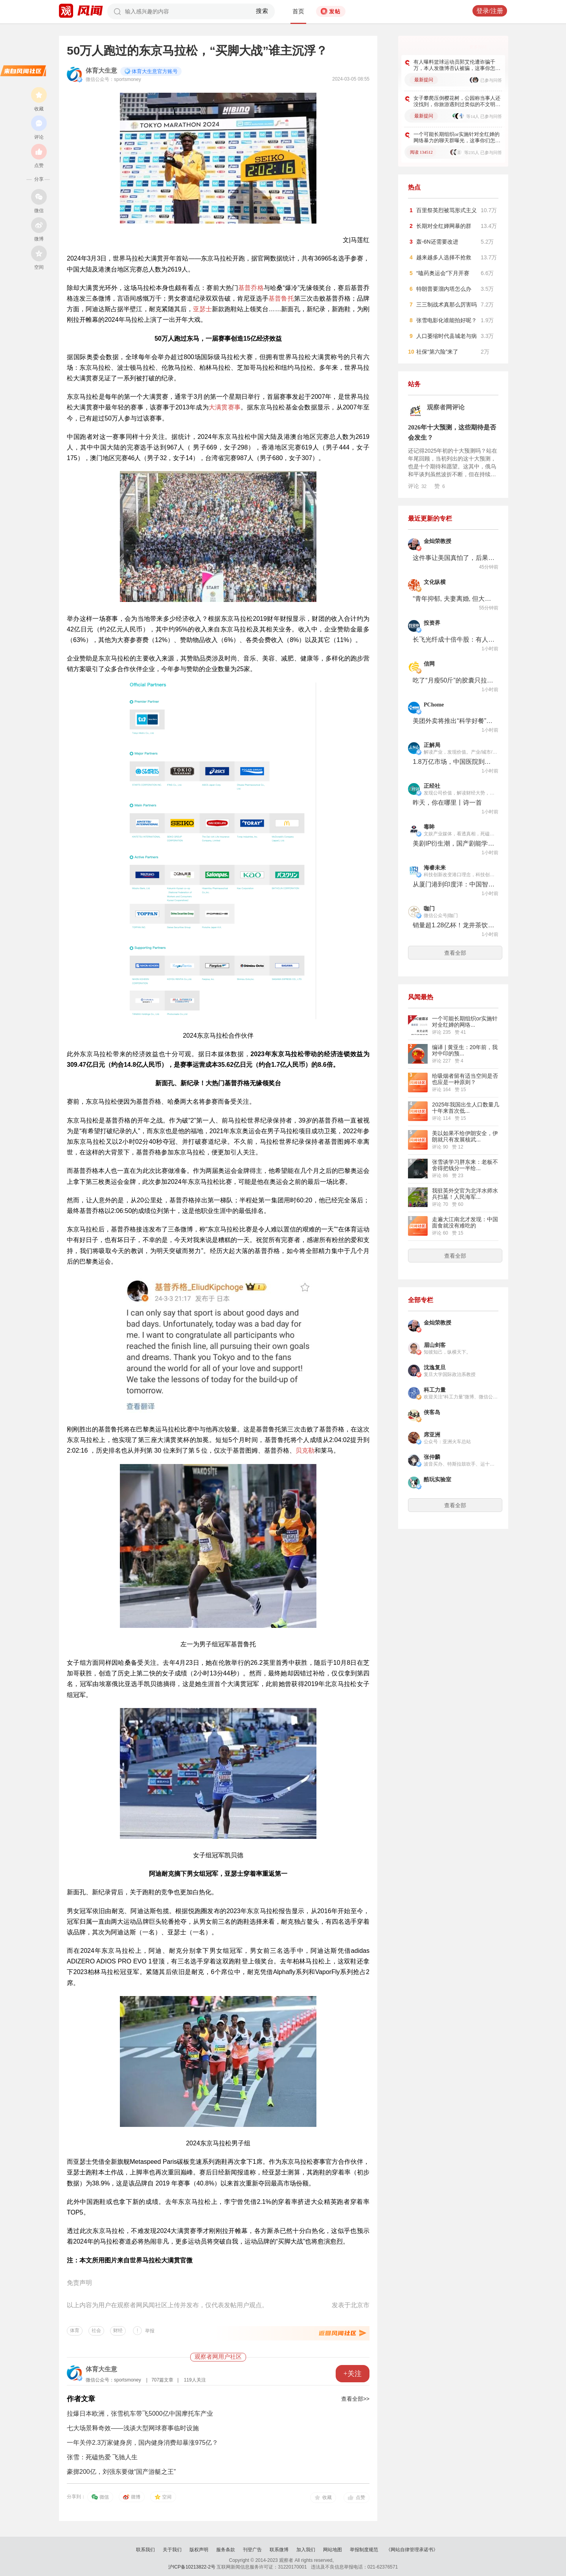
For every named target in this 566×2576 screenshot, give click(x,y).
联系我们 (145, 2549)
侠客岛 (432, 1412)
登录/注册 (489, 10)
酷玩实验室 (437, 1479)
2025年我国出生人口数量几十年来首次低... (465, 1107)
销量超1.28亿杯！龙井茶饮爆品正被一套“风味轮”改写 (454, 925)
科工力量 (435, 1390)
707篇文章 (162, 2380)
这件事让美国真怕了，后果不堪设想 (454, 557)
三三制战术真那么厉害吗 (446, 304)
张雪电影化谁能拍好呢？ (446, 320)
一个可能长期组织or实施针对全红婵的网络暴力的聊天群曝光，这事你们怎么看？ (456, 137)
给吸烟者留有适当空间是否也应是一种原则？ (465, 1079)
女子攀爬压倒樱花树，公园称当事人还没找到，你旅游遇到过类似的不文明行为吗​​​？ (456, 101)
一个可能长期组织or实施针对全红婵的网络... (464, 1021)
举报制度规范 (364, 2549)
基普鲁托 (281, 298)
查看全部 (455, 953)
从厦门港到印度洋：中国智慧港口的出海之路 (454, 884)
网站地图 (332, 2549)
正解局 (432, 745)
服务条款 (225, 2549)
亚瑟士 (202, 309)
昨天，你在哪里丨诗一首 (447, 802)
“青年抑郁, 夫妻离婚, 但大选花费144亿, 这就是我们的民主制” (454, 598)
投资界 (432, 623)
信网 (429, 664)
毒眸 (429, 827)
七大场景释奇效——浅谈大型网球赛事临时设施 (133, 2428)
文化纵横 (435, 582)
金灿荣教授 (437, 541)
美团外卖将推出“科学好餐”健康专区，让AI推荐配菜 (454, 720)
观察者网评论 (446, 407)
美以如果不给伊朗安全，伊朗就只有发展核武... (465, 1136)
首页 (298, 11)
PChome (434, 705)
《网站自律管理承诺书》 (412, 2549)
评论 (417, 486)
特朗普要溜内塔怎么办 (443, 289)
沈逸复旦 (435, 1368)
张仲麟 (432, 1457)
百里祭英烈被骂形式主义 (446, 210)
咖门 (429, 909)
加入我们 (305, 2549)
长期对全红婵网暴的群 (443, 226)
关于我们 (172, 2549)
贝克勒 (305, 1450)
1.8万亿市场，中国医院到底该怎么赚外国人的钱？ (454, 761)
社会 (96, 2330)
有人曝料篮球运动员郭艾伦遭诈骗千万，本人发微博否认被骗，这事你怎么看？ (456, 65)
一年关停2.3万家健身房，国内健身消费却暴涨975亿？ (142, 2442)
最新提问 (423, 80)
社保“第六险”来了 (437, 352)
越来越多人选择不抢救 (443, 257)
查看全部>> (355, 2399)
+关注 (353, 2374)
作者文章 (81, 2399)
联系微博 (279, 2549)
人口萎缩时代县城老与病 (446, 336)
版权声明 (198, 2549)
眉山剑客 (435, 1345)
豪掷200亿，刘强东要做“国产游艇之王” (121, 2471)
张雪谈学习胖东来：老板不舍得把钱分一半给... (465, 1165)
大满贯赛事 (225, 407)
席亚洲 (432, 1435)
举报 (149, 2331)
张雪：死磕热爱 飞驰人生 (102, 2457)
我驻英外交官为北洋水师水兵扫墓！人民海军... (465, 1193)
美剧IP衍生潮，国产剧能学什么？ (454, 843)
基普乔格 (251, 287)
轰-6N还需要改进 (437, 242)
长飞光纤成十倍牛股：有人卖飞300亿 (454, 639)
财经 (118, 2330)
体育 (74, 2330)
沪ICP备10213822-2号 (191, 2567)
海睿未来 (435, 868)
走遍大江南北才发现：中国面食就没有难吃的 (465, 1222)
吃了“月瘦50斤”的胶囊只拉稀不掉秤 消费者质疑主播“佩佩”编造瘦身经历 (454, 680)
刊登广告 (252, 2549)
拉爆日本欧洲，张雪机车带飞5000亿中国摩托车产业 (140, 2413)
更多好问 (478, 46)
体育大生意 (101, 70)
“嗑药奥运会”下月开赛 (442, 273)
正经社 (432, 786)
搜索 (262, 11)
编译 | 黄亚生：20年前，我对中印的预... (465, 1050)
